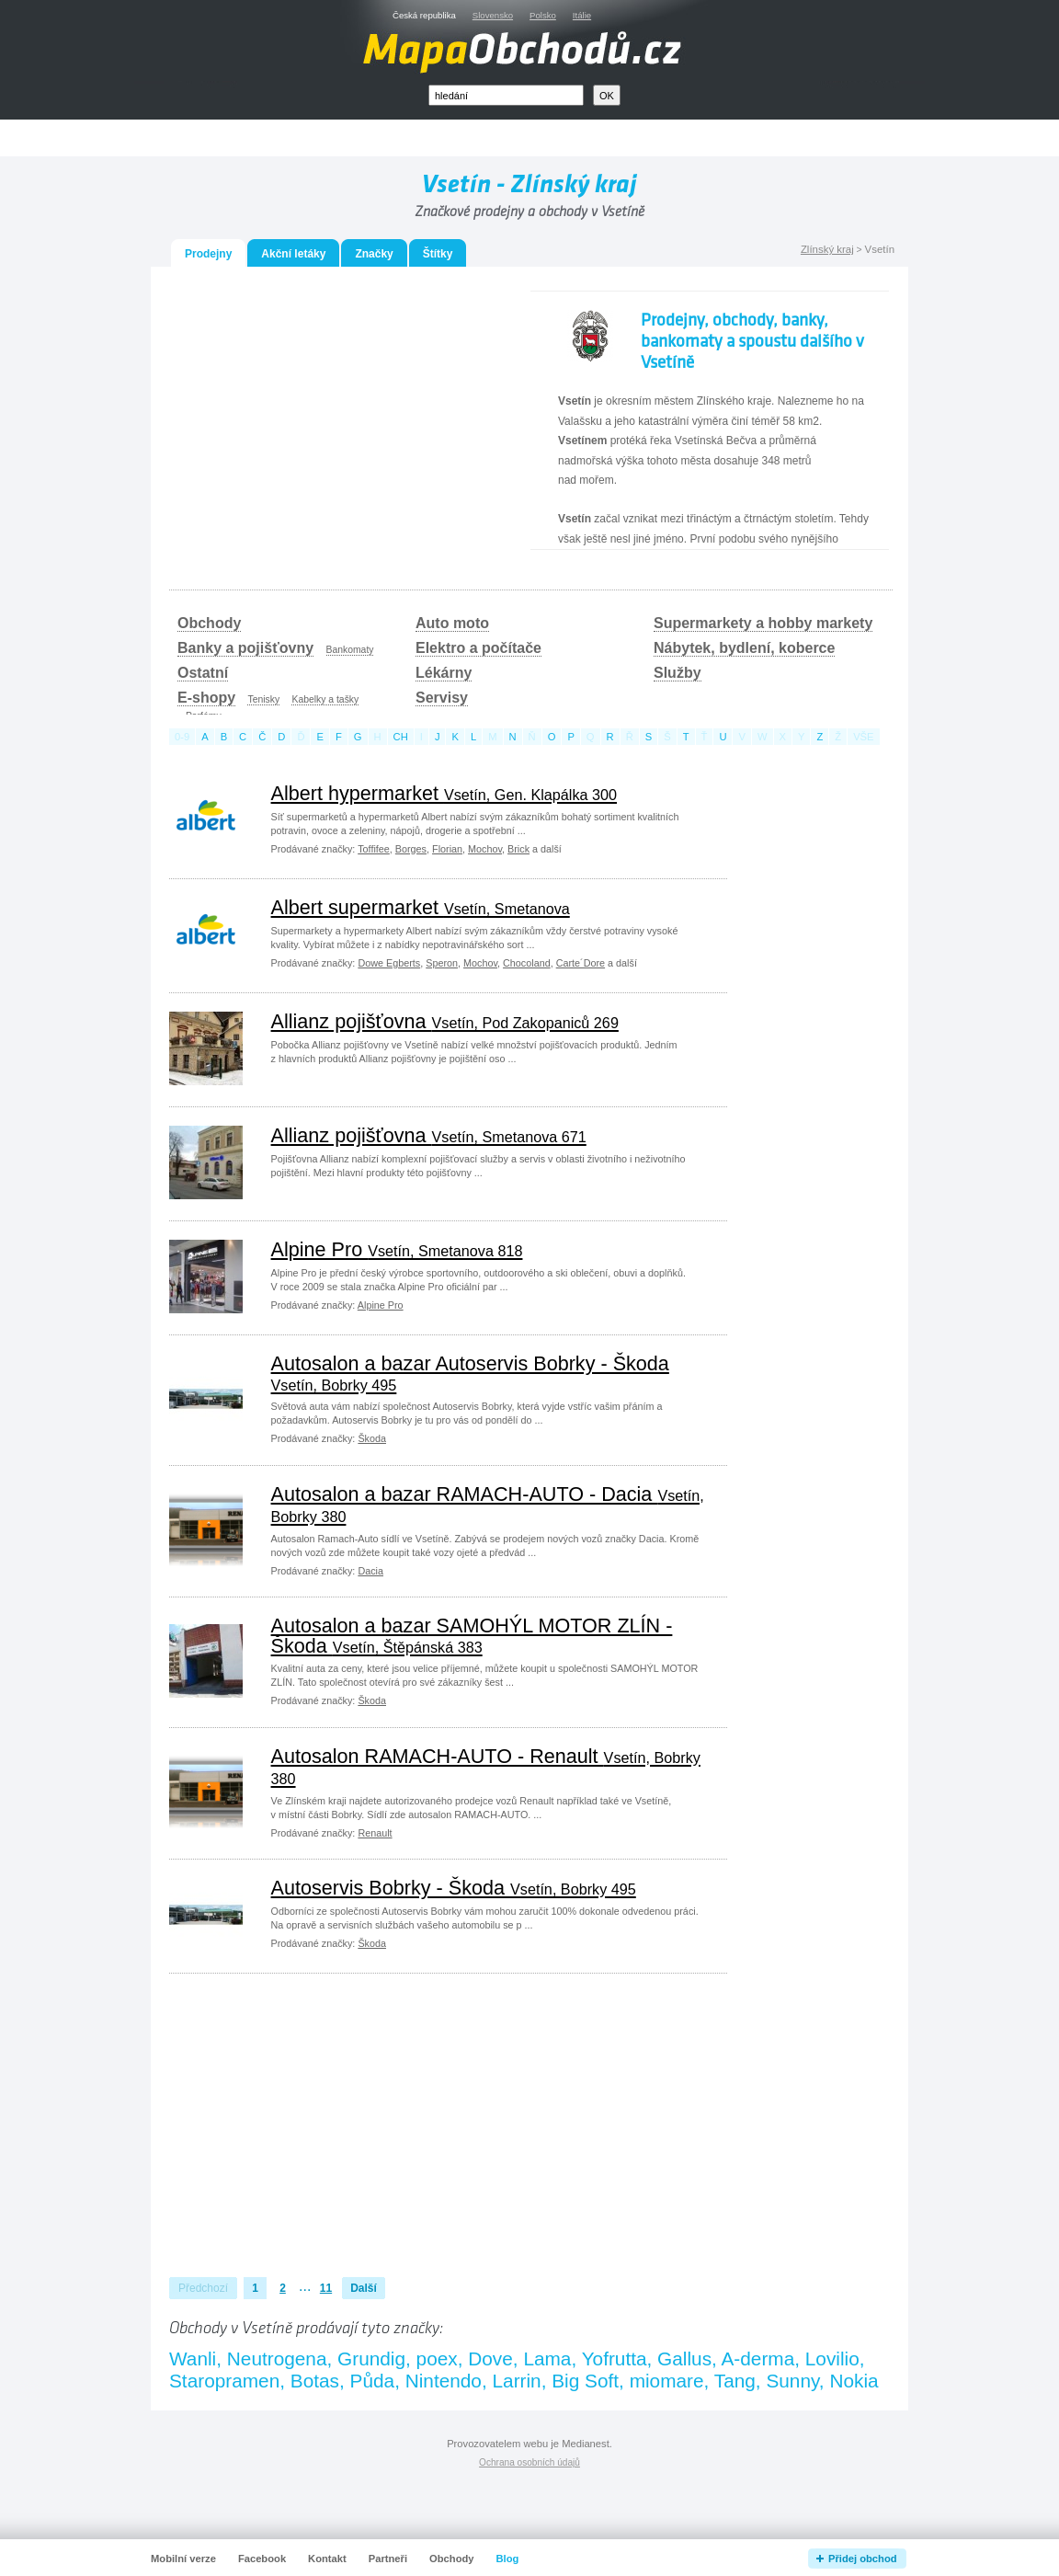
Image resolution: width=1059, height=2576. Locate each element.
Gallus (684, 2358)
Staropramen (224, 2380)
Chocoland (527, 962)
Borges (411, 848)
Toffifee (374, 848)
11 (326, 2288)
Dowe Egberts (389, 962)
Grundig (371, 2358)
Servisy (442, 697)
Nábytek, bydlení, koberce (744, 648)
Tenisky (263, 699)
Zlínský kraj (827, 249)
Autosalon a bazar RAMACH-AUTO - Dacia (487, 1504)
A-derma (757, 2358)
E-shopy (206, 697)
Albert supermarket (420, 907)
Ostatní (202, 673)
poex (437, 2358)
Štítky (438, 253)
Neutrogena (277, 2358)
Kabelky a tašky (325, 699)
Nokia (853, 2380)
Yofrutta (614, 2358)
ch (400, 736)
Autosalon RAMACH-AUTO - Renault (485, 1766)
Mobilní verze (183, 2558)
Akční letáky (293, 253)
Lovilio (832, 2358)
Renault (375, 1832)
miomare (667, 2380)
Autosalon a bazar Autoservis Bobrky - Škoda (470, 1372)
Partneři (388, 2558)
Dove (490, 2358)
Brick (518, 848)
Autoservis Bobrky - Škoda (453, 1887)
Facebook (262, 2558)
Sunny (792, 2380)
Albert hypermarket (444, 793)
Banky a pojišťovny (245, 648)
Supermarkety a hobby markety (763, 623)
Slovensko (493, 15)
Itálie (582, 15)
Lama (547, 2358)
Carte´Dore (580, 962)
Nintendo (443, 2380)
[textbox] (506, 95)
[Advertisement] (334, 419)
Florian (447, 848)
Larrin (517, 2380)
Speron (442, 962)
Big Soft (585, 2380)
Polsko (543, 15)
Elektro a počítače (478, 648)
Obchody (209, 623)
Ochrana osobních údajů (529, 2462)
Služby (677, 673)
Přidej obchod (862, 2558)
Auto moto (452, 623)
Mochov (485, 848)
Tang (735, 2380)
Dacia (370, 1570)
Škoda (372, 1438)
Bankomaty (350, 650)
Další (363, 2288)
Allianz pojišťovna (445, 1021)
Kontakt (327, 2558)
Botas (314, 2380)
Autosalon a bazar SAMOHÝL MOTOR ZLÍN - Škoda (472, 1635)
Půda (372, 2380)
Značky (374, 253)
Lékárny (444, 673)
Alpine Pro (397, 1249)
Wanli (192, 2358)
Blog (507, 2558)
